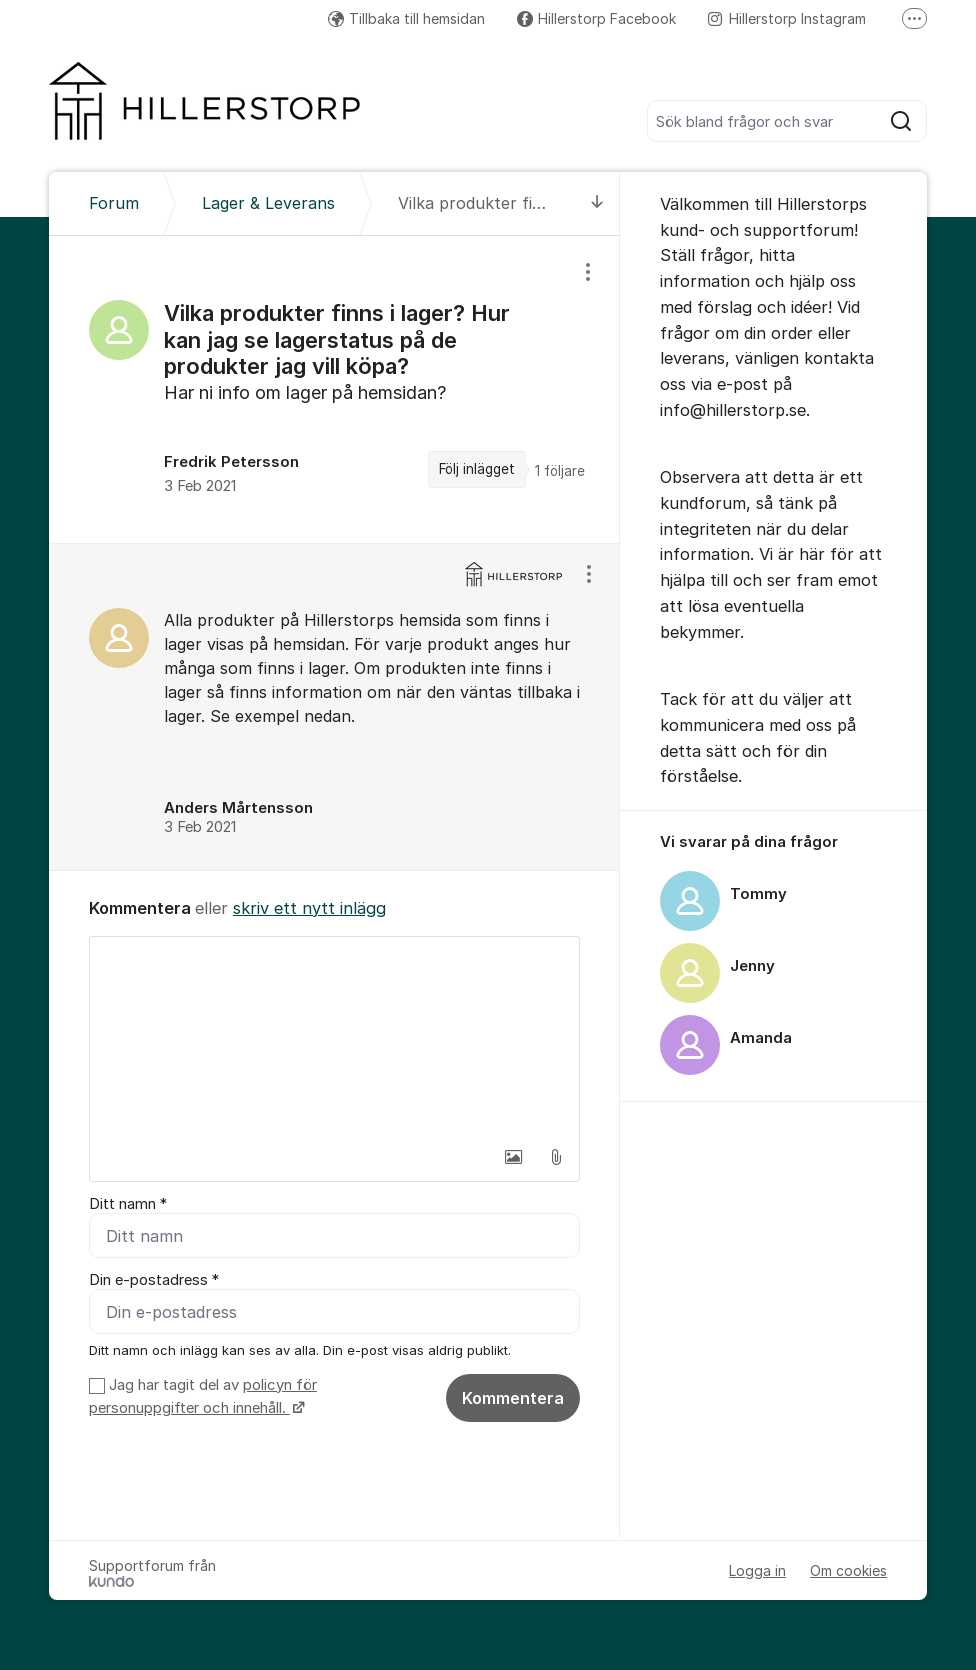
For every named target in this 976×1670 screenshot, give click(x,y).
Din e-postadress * (154, 1280)
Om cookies (848, 1570)
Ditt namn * (128, 1204)
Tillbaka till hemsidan (406, 18)
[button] (514, 1157)
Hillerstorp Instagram (787, 18)
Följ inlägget (477, 469)
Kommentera (513, 1398)
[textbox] (334, 1037)
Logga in (757, 1570)
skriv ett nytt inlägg (309, 908)
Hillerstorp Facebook (596, 18)
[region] (334, 389)
